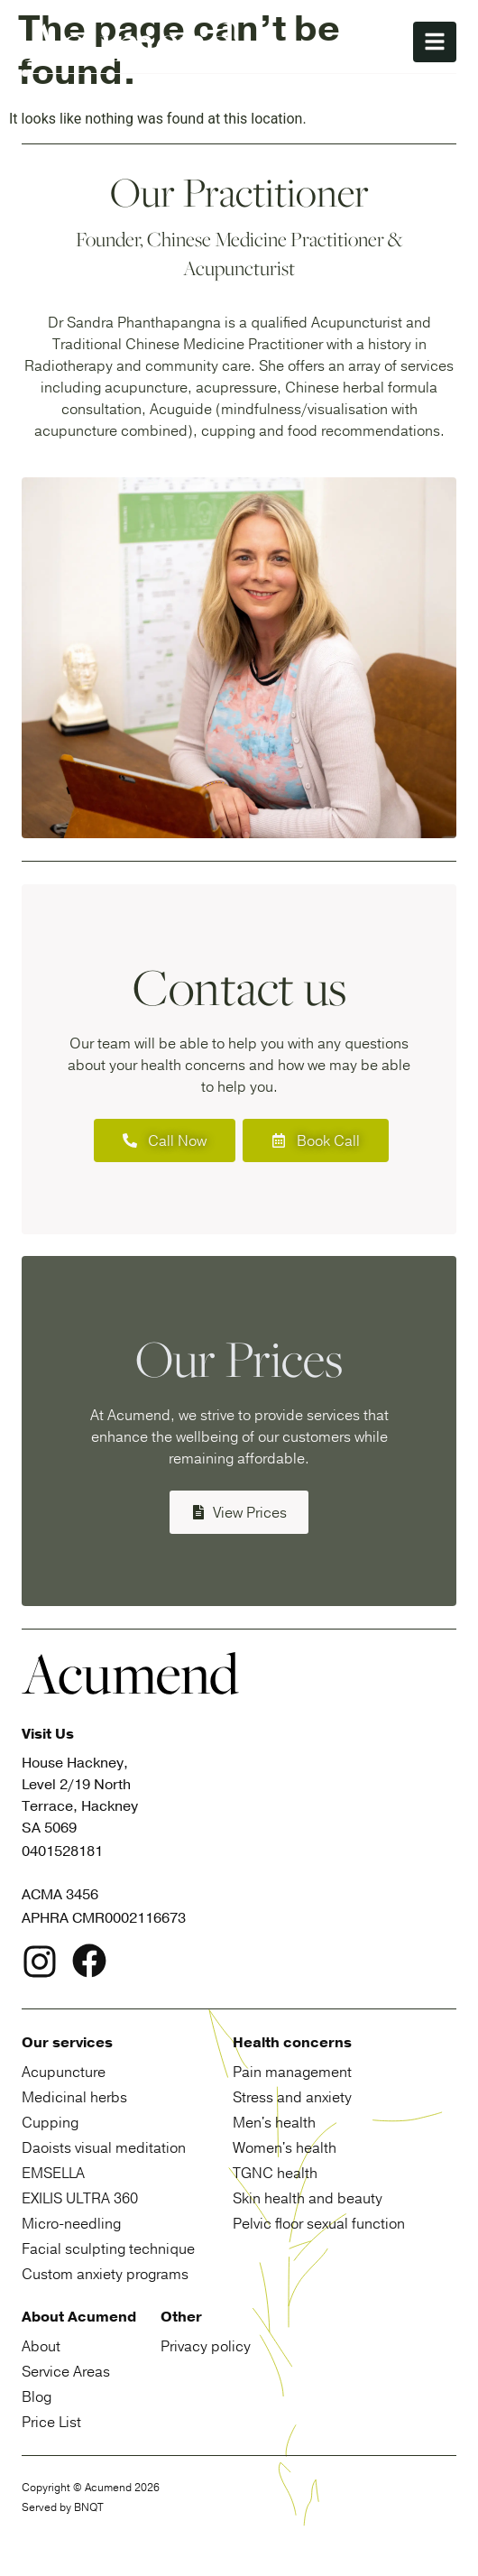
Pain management (292, 2072)
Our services (67, 2043)
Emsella (53, 2173)
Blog (36, 2396)
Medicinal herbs (74, 2097)
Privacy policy (206, 2346)
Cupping (50, 2122)
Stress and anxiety (292, 2097)
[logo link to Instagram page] (40, 1965)
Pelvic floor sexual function (319, 2223)
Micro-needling (71, 2223)
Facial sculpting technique (108, 2248)
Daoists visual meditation (104, 2147)
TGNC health (275, 2173)
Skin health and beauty (307, 2198)
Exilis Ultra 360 (80, 2198)
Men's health (274, 2122)
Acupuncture (64, 2072)
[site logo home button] (130, 42)
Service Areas (66, 2371)
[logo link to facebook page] (89, 1964)
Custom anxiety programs (105, 2274)
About (41, 2346)
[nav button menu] (434, 42)
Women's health (284, 2147)
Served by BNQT (63, 2507)
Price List (51, 2422)
